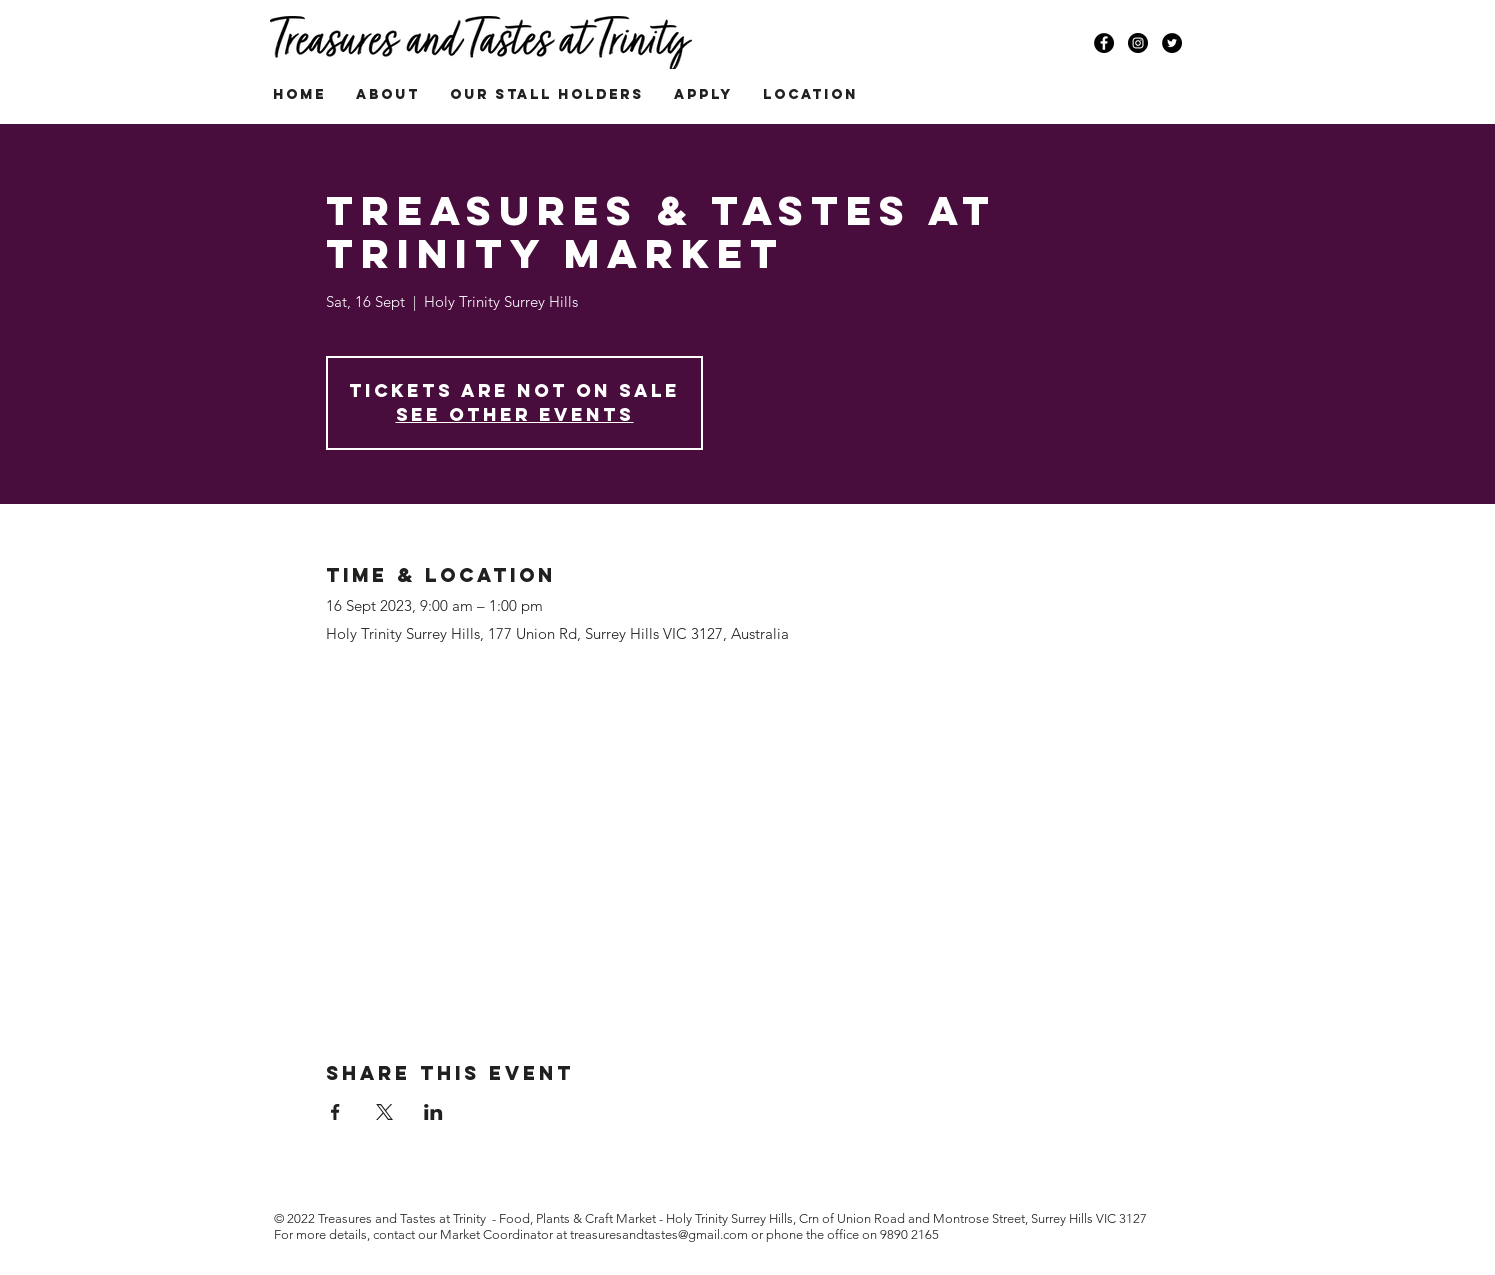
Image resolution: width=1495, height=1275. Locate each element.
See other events (515, 414)
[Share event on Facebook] (335, 1112)
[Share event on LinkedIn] (433, 1112)
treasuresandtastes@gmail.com (659, 1234)
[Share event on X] (384, 1112)
